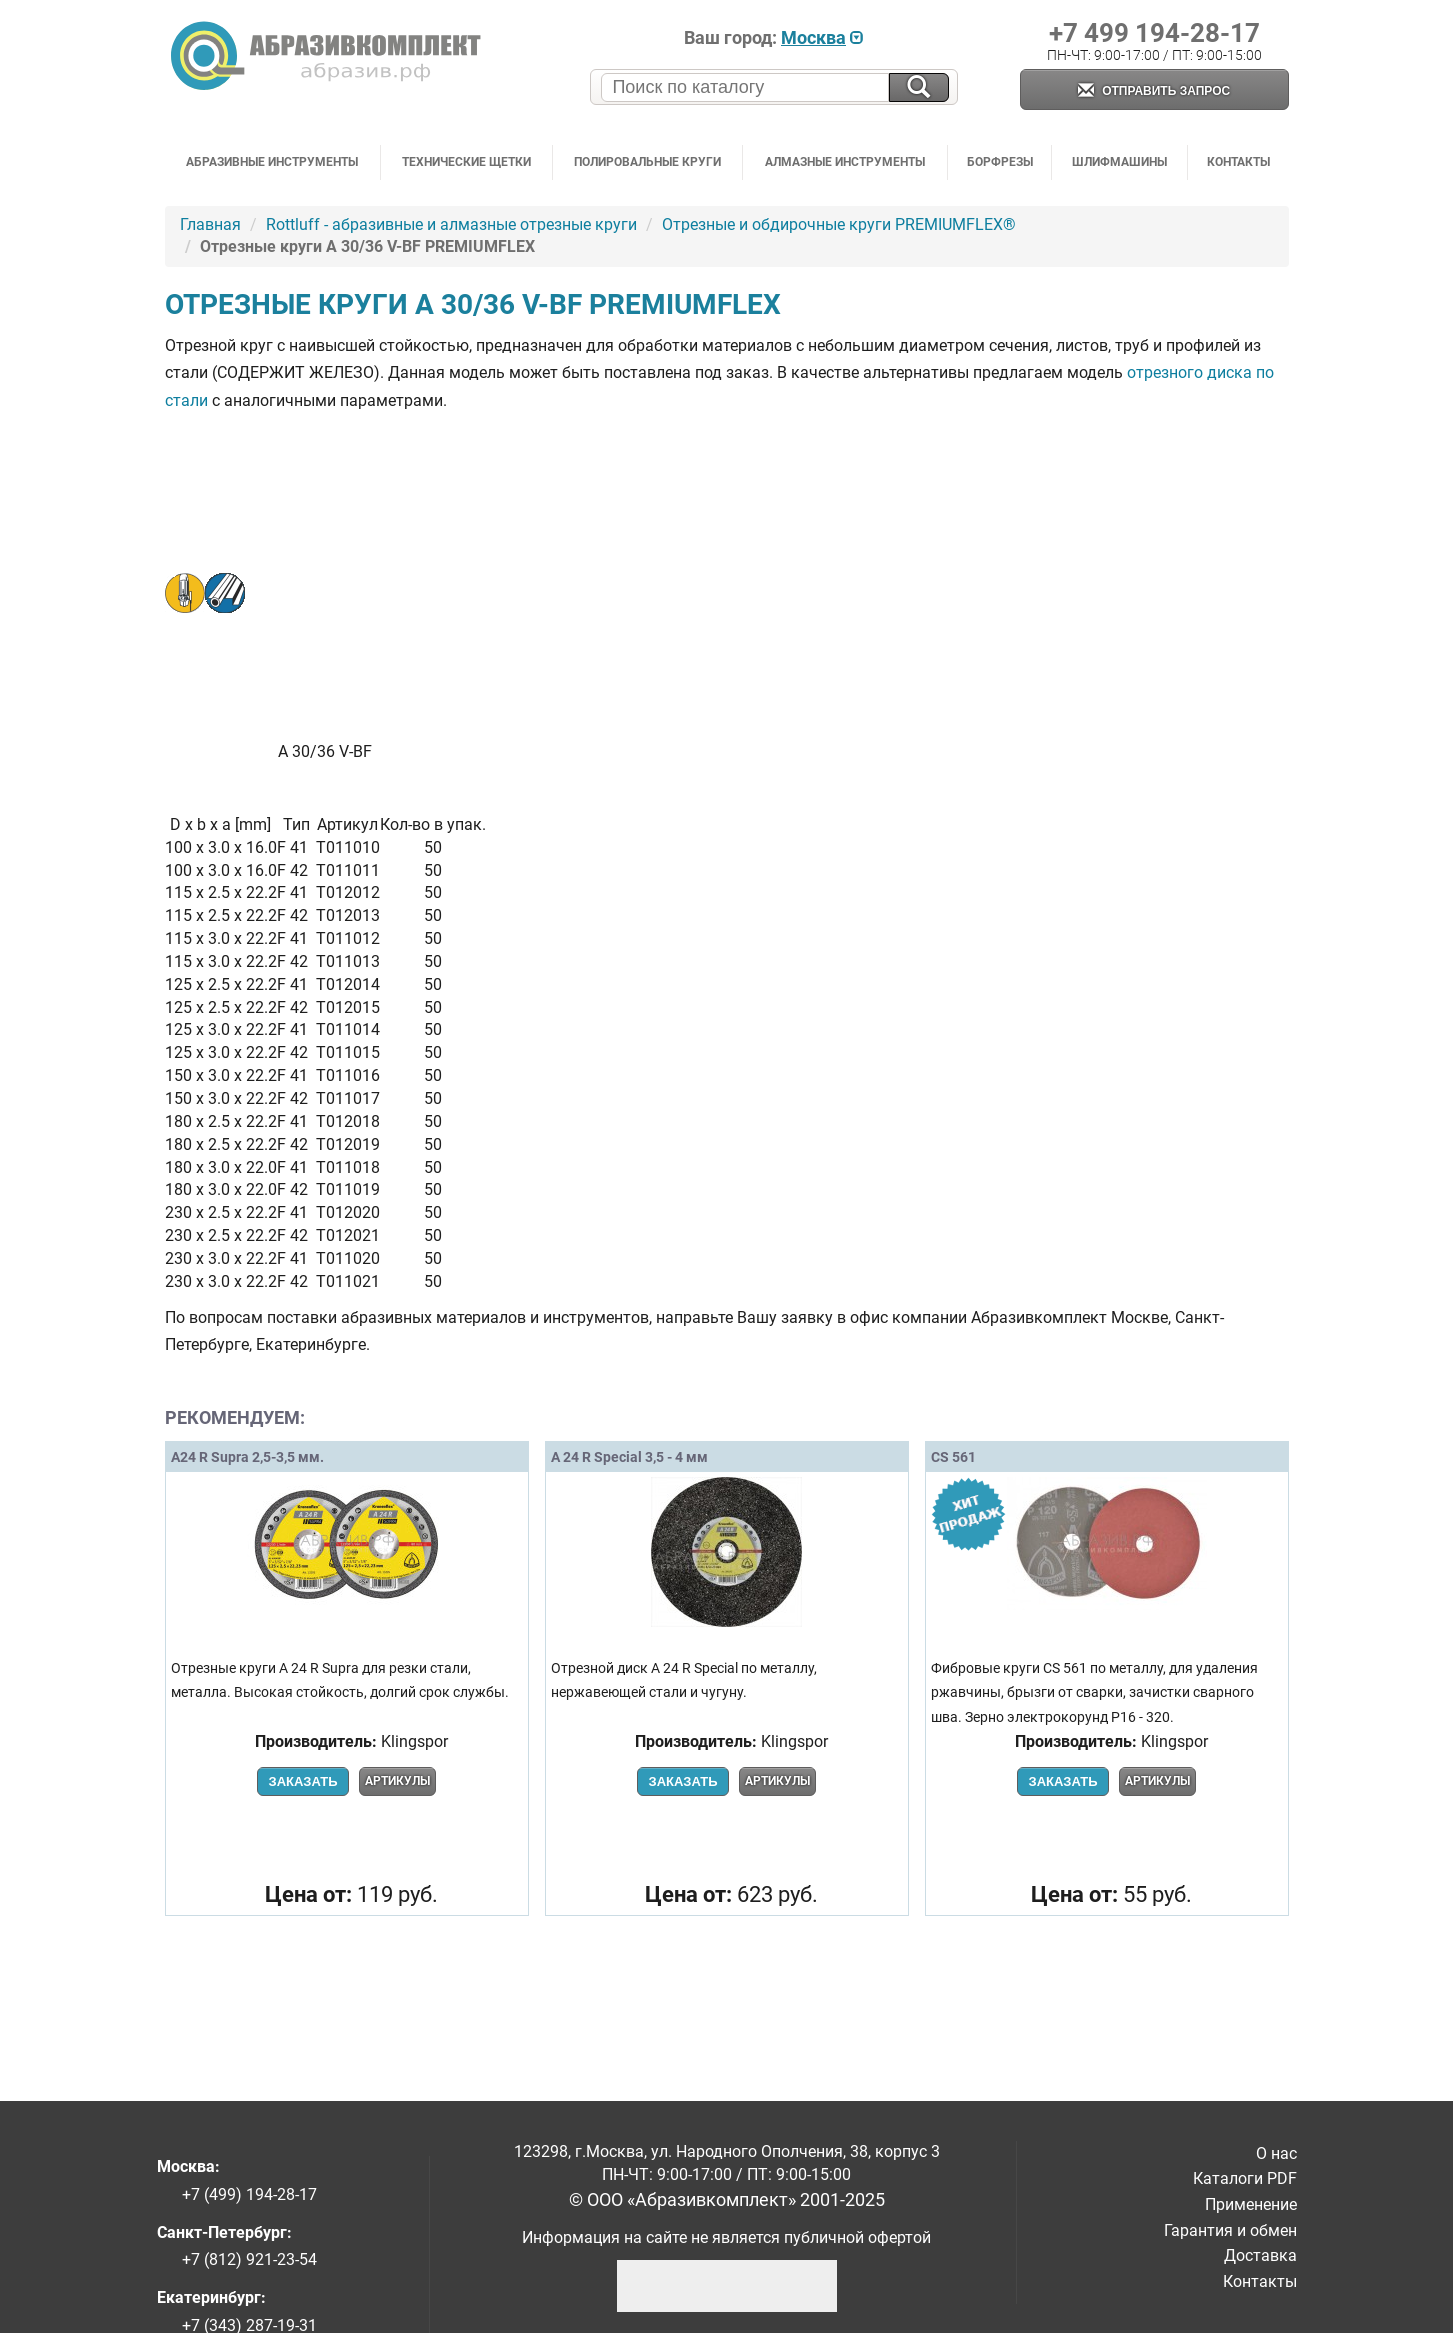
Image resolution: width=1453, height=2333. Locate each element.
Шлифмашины (1119, 162)
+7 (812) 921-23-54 (249, 2259)
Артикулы (397, 1781)
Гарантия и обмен (1230, 2230)
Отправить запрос (1154, 91)
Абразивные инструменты (272, 162)
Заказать (302, 1781)
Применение (1251, 2204)
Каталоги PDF (1245, 2178)
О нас (1276, 2153)
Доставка (1260, 2255)
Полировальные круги (647, 162)
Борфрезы (1000, 162)
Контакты (1238, 162)
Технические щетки (466, 162)
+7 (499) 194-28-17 (249, 2194)
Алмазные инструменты (845, 162)
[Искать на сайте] (919, 87)
